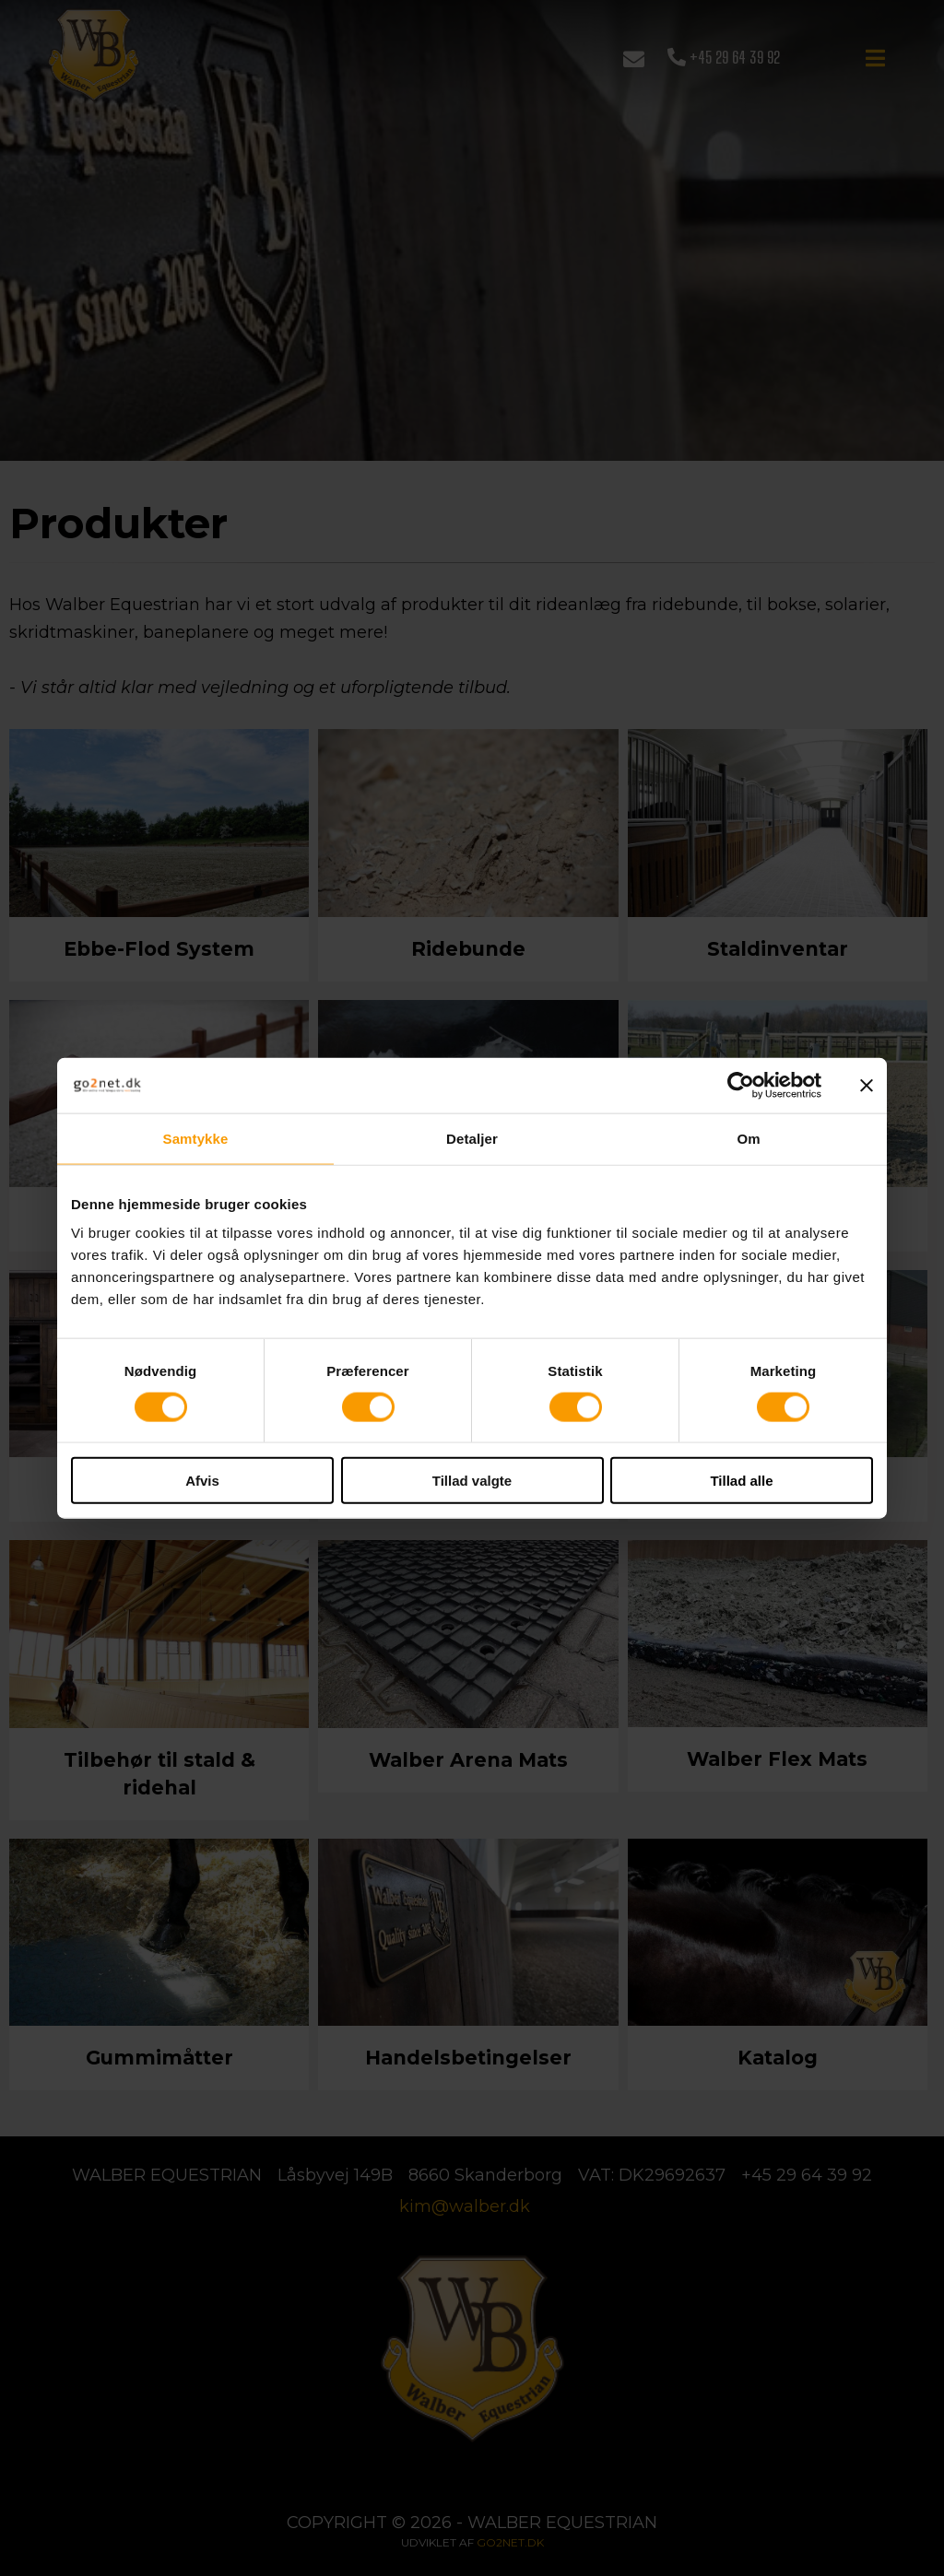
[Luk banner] (866, 1084)
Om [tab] (748, 1138)
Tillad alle (741, 1480)
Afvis (202, 1480)
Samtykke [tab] (196, 1138)
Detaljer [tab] (472, 1138)
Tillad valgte (472, 1480)
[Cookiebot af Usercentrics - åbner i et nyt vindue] (740, 1085)
